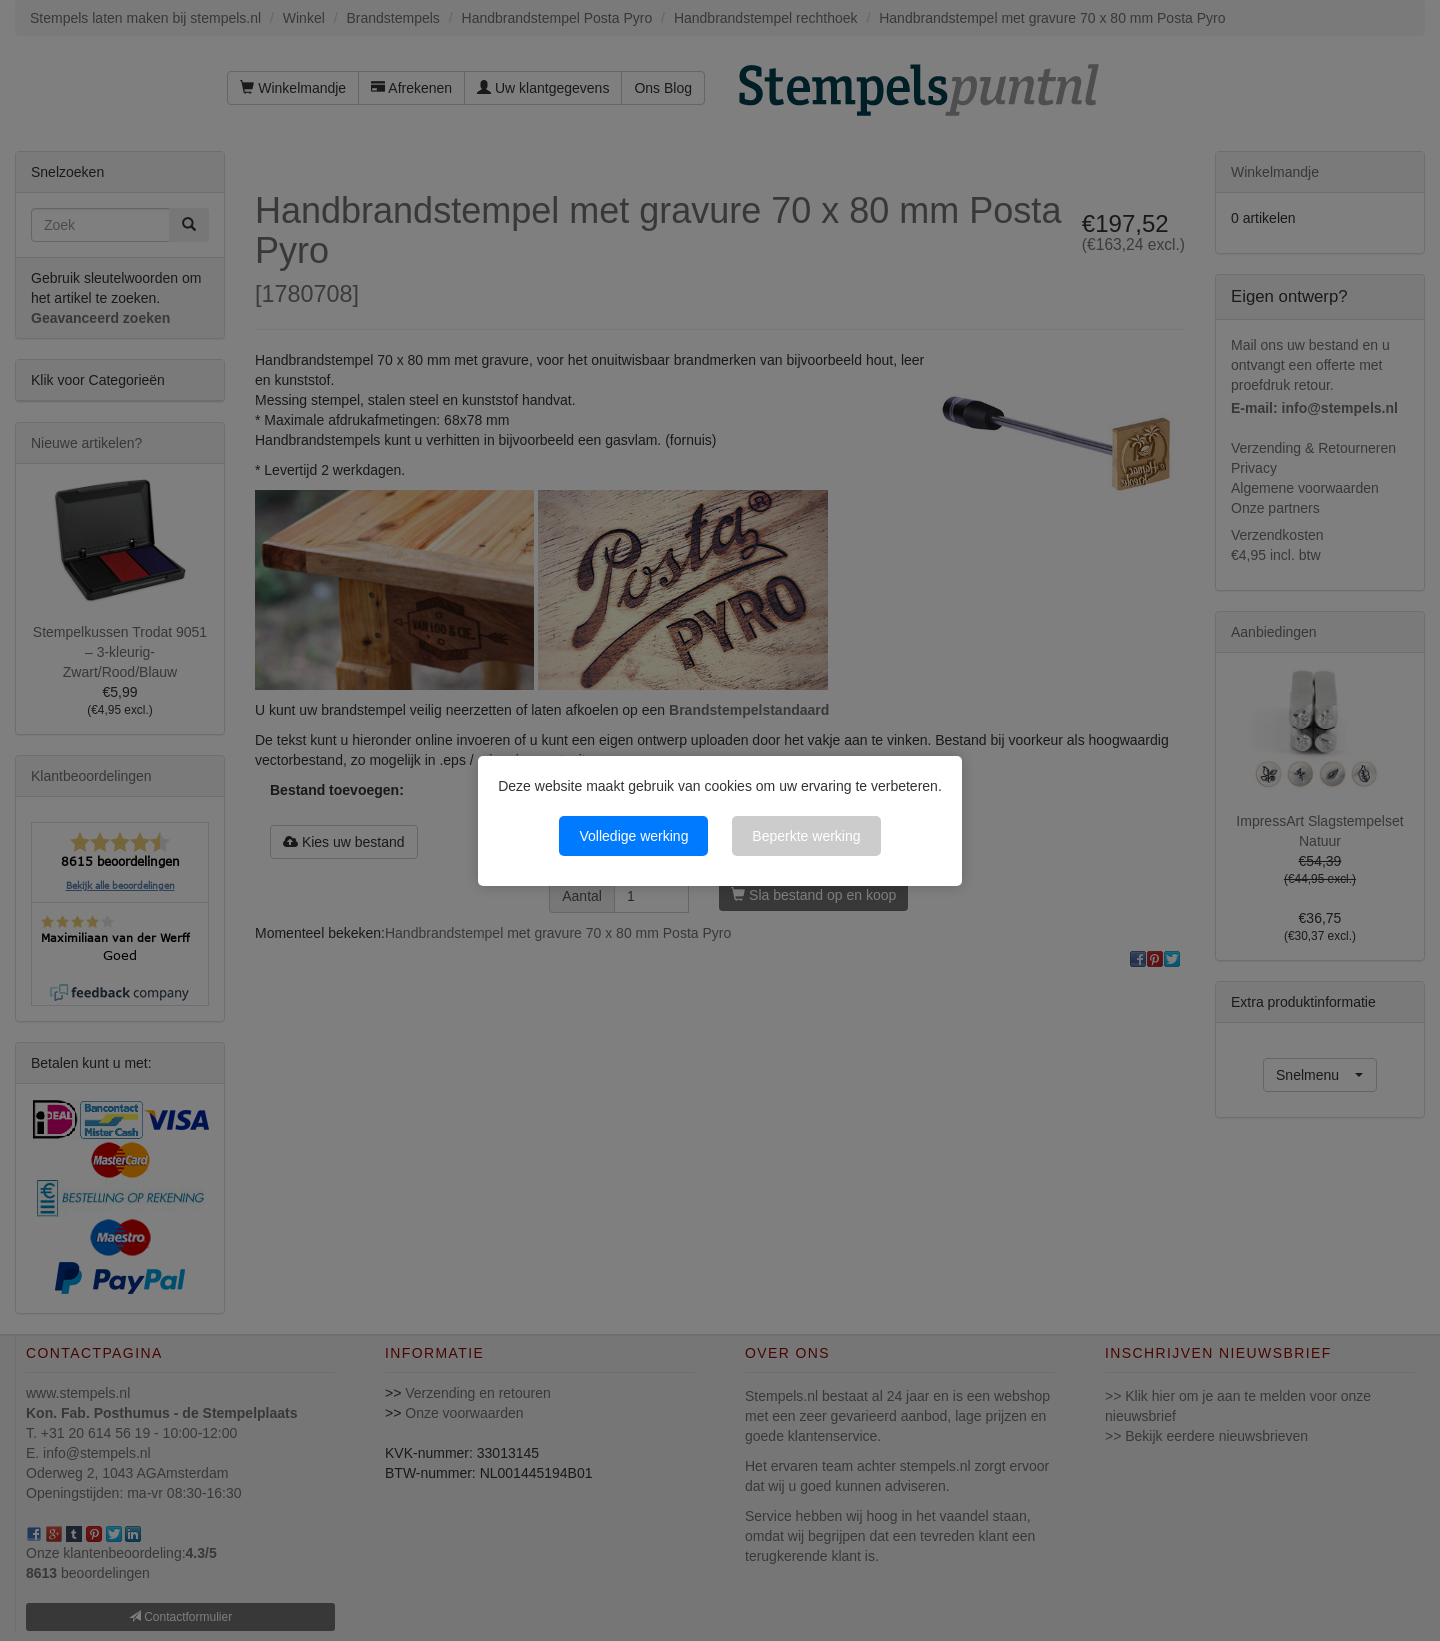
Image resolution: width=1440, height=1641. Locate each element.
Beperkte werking (806, 836)
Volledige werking (633, 836)
